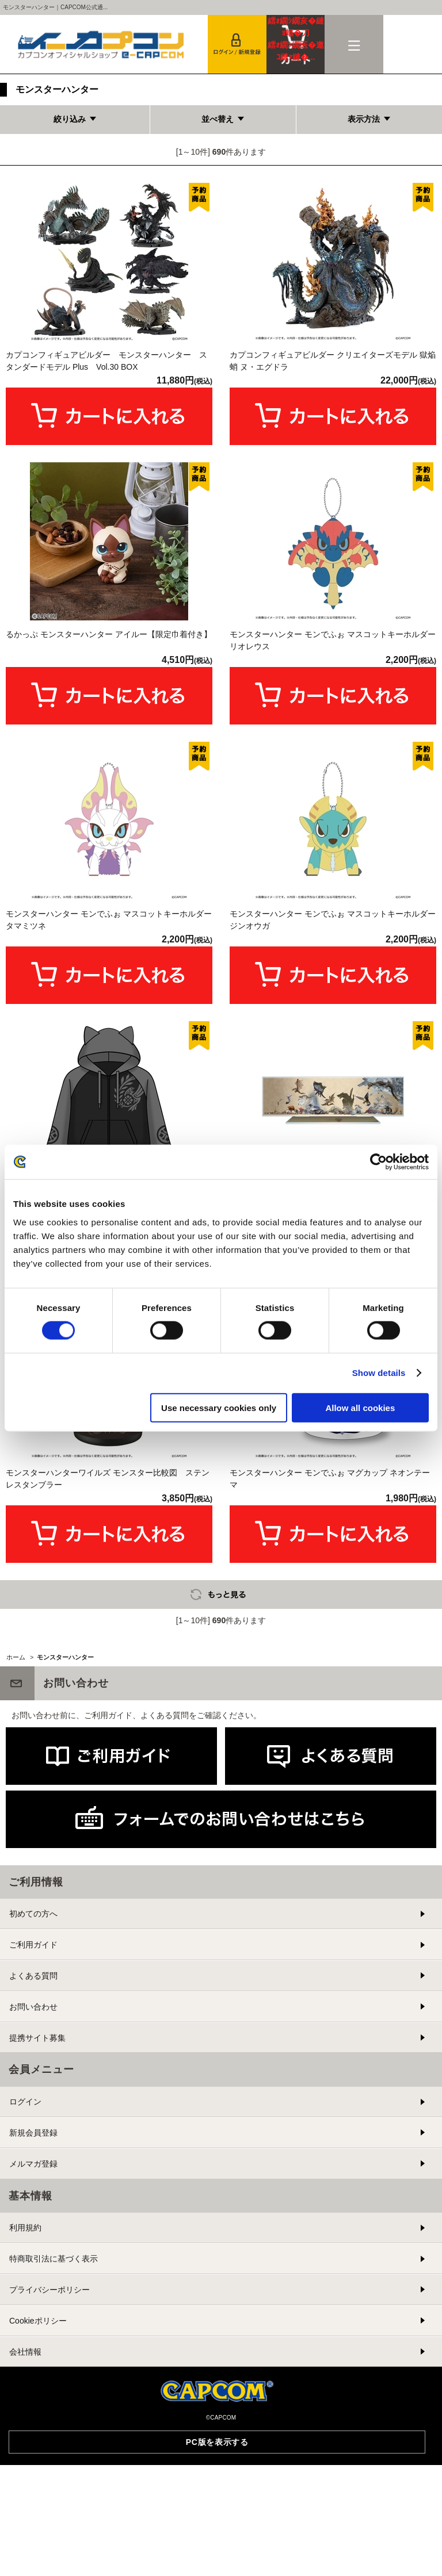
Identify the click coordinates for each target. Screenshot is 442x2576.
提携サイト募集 (37, 2231)
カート (295, 39)
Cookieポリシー (38, 2513)
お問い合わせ (33, 2200)
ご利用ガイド (33, 2137)
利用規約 (25, 2420)
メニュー (354, 44)
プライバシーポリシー (49, 2482)
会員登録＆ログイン (237, 44)
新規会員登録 (33, 2325)
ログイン (25, 2294)
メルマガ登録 (33, 2357)
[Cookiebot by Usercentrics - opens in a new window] (378, 1162)
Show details (379, 1373)
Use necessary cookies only (218, 1407)
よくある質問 (33, 2169)
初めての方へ (33, 2106)
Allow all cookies (360, 1407)
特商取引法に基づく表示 (53, 2451)
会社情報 (25, 2545)
